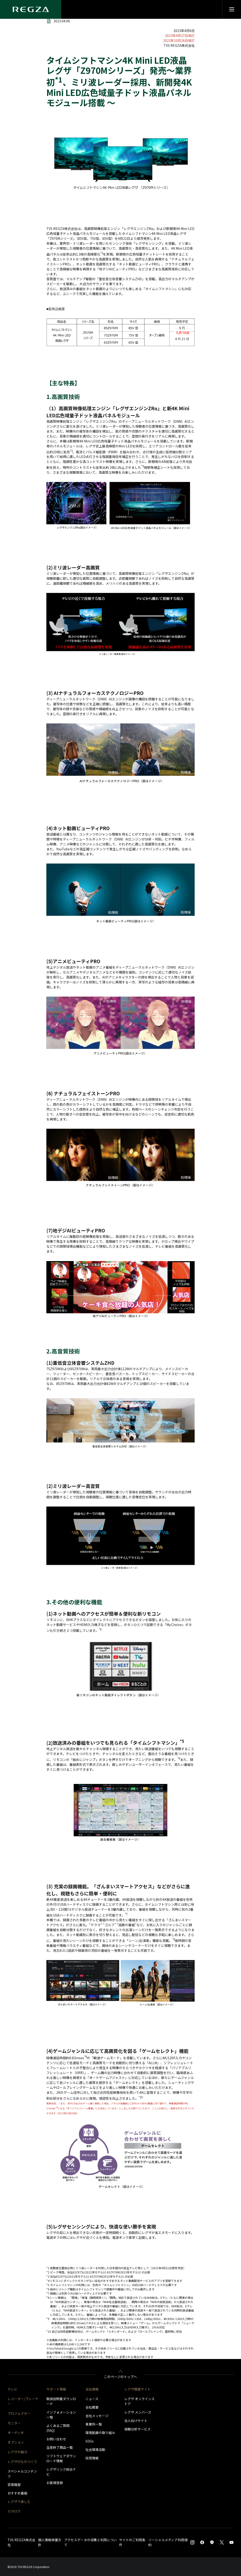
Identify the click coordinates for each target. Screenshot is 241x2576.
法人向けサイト (135, 2420)
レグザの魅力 (17, 2452)
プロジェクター (19, 2413)
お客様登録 (54, 2482)
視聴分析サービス (137, 2429)
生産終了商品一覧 (59, 2447)
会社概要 (92, 2407)
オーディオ (16, 2432)
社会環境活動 (95, 2449)
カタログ (14, 2511)
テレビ (12, 2389)
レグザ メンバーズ (137, 2412)
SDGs (89, 2441)
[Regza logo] (30, 9)
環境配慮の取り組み (100, 2432)
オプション (16, 2442)
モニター (14, 2423)
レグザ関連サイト (137, 2389)
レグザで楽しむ (19, 2501)
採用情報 (92, 2458)
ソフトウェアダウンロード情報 (61, 2458)
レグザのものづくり (22, 2461)
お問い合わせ (56, 2439)
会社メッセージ (96, 2415)
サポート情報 (56, 2389)
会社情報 (92, 2389)
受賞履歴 (14, 2484)
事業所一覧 (93, 2424)
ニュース (91, 2398)
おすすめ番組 (17, 2493)
